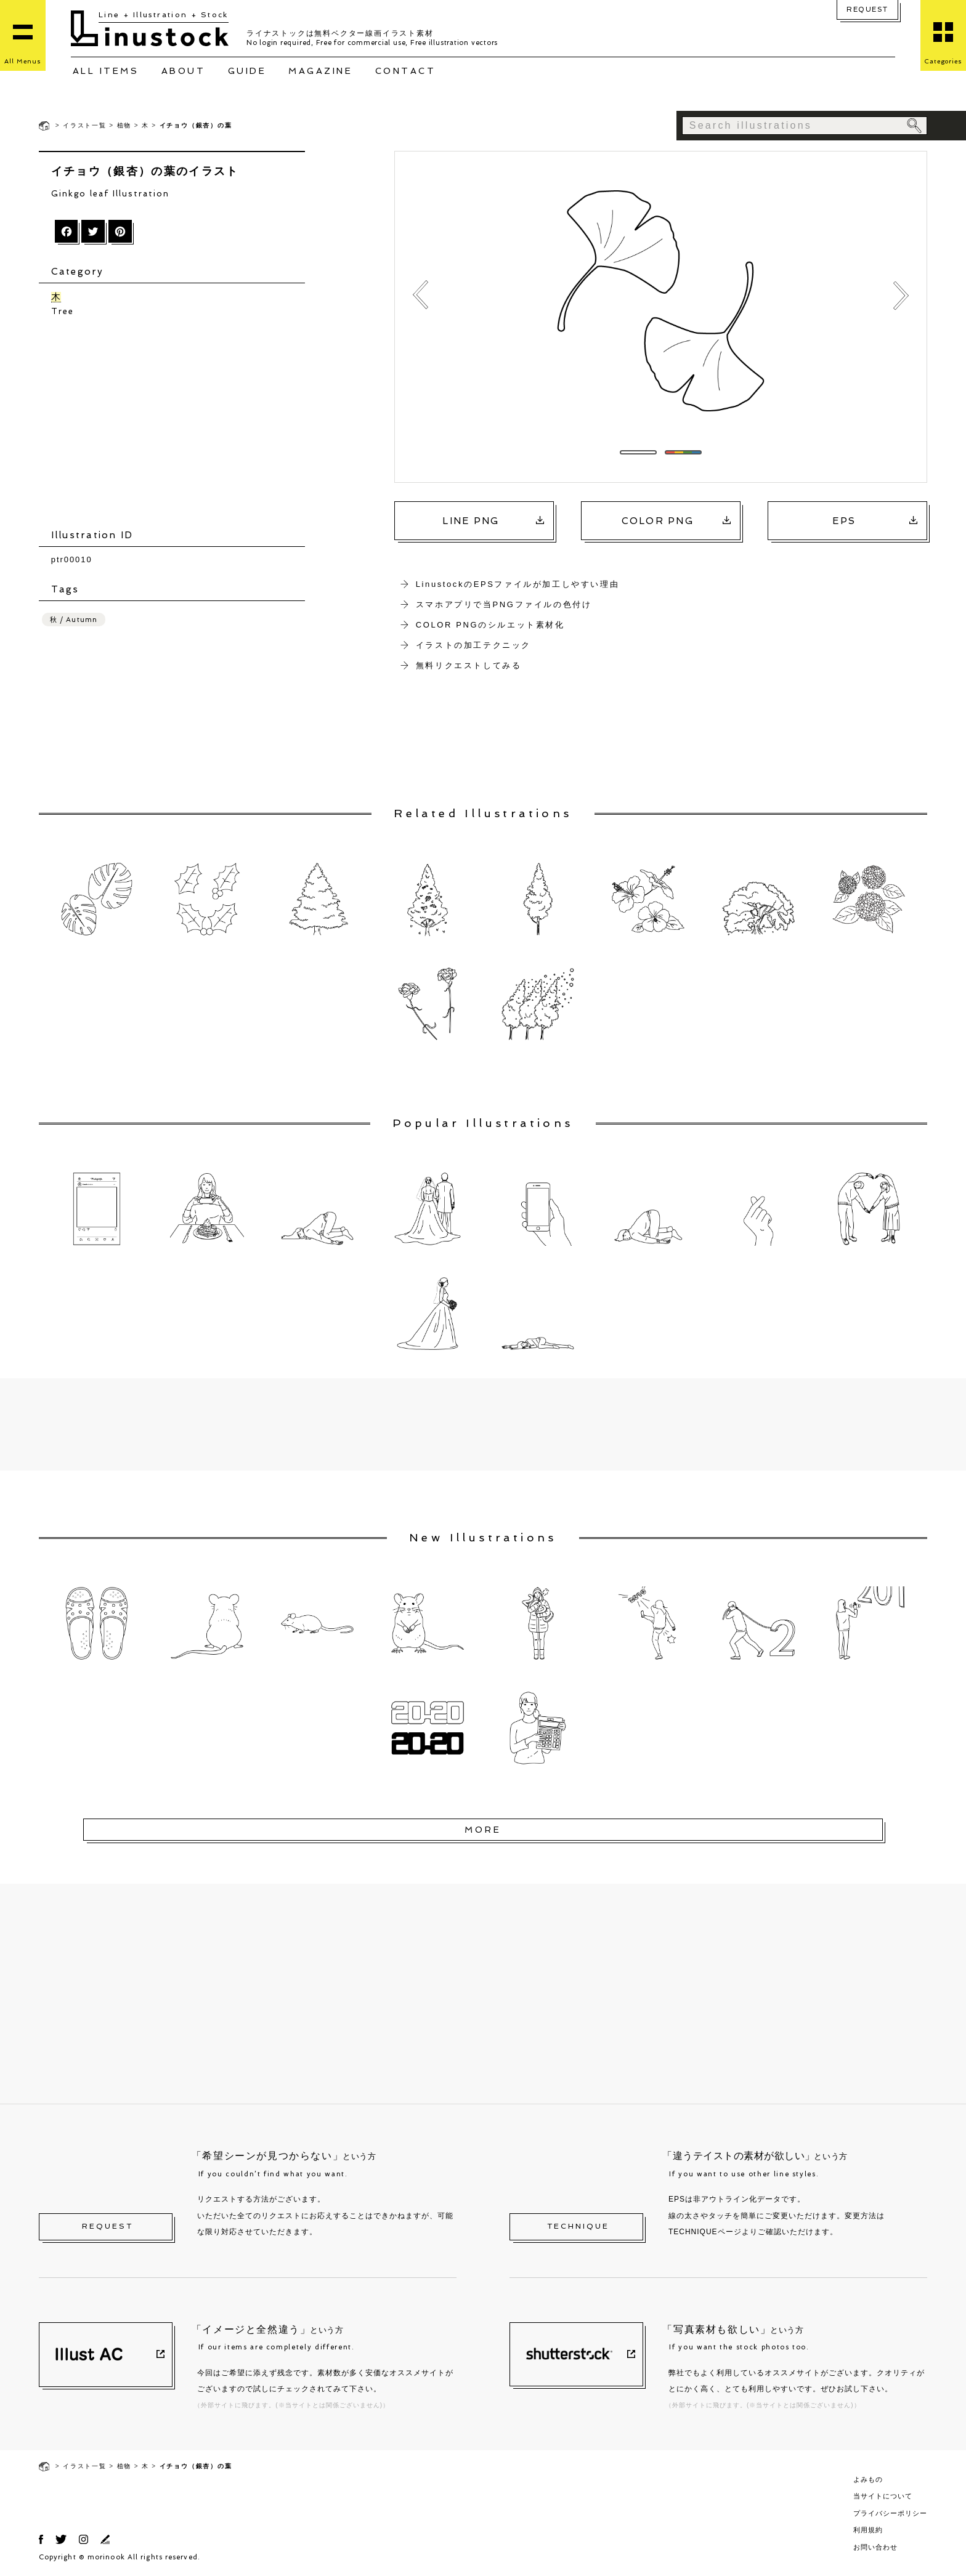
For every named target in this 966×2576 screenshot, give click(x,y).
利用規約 (868, 2530)
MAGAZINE (320, 71)
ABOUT (183, 71)
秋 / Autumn (73, 619)
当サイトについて (882, 2496)
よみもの (868, 2479)
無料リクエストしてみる (469, 665)
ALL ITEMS (106, 71)
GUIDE (247, 71)
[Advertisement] (178, 423)
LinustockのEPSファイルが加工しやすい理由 (518, 584)
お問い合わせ (875, 2547)
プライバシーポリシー (890, 2513)
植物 (124, 125)
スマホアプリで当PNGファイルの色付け (504, 604)
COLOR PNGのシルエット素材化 (490, 624)
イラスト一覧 (85, 125)
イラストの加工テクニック (473, 645)
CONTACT (405, 71)
